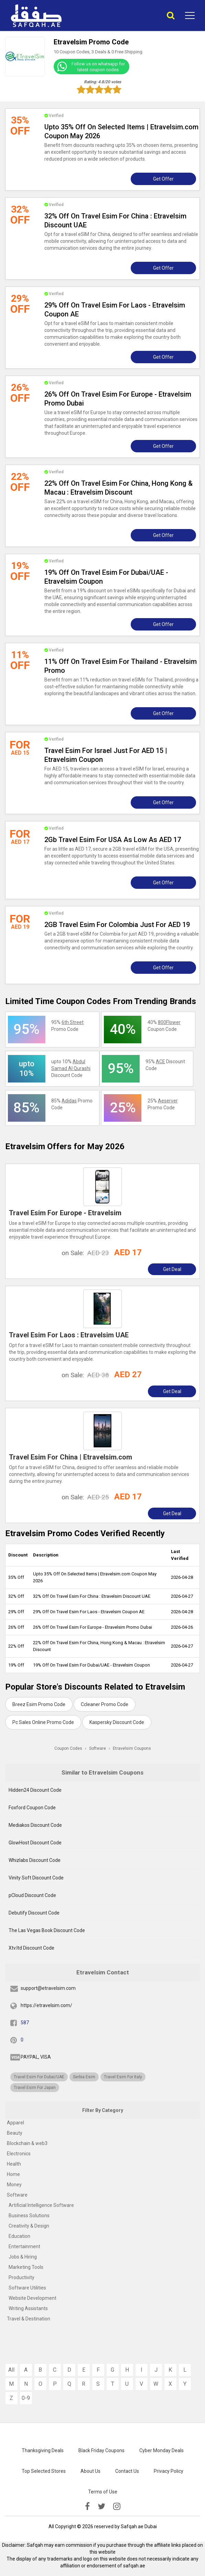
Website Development (32, 2298)
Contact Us (127, 2471)
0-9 (26, 2398)
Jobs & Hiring (23, 2257)
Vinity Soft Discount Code (36, 1877)
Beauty (14, 2133)
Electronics (19, 2153)
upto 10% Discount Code (70, 1068)
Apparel (15, 2122)
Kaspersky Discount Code (116, 1722)
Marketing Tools (26, 2267)
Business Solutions (29, 2215)
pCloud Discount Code (32, 1895)
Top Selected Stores (44, 2471)
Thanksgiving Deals (43, 2450)
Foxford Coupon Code (32, 1807)
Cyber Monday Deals (161, 2450)
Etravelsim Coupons (132, 1748)
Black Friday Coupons (101, 2450)
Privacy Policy (168, 2471)
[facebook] (87, 2506)
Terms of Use (102, 2491)
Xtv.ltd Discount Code (31, 1948)
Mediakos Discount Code (35, 1825)
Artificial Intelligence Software (41, 2205)
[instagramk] (117, 2506)
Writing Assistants (28, 2308)
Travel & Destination (28, 2318)
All (11, 2370)
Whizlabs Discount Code (35, 1860)
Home (13, 2174)
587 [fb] (25, 2022)
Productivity (21, 2277)
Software (17, 2195)
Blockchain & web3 (27, 2143)
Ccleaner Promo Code (104, 1704)
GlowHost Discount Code (35, 1842)
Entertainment (24, 2246)
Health (14, 2164)
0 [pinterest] (22, 2040)
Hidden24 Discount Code (35, 1790)
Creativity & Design (29, 2226)
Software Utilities (27, 2288)
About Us (90, 2471)
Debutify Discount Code (34, 1913)
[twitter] (101, 2506)
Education (19, 2236)
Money (14, 2184)
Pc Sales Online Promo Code (43, 1722)
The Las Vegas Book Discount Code (47, 1930)
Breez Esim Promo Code (38, 1704)
